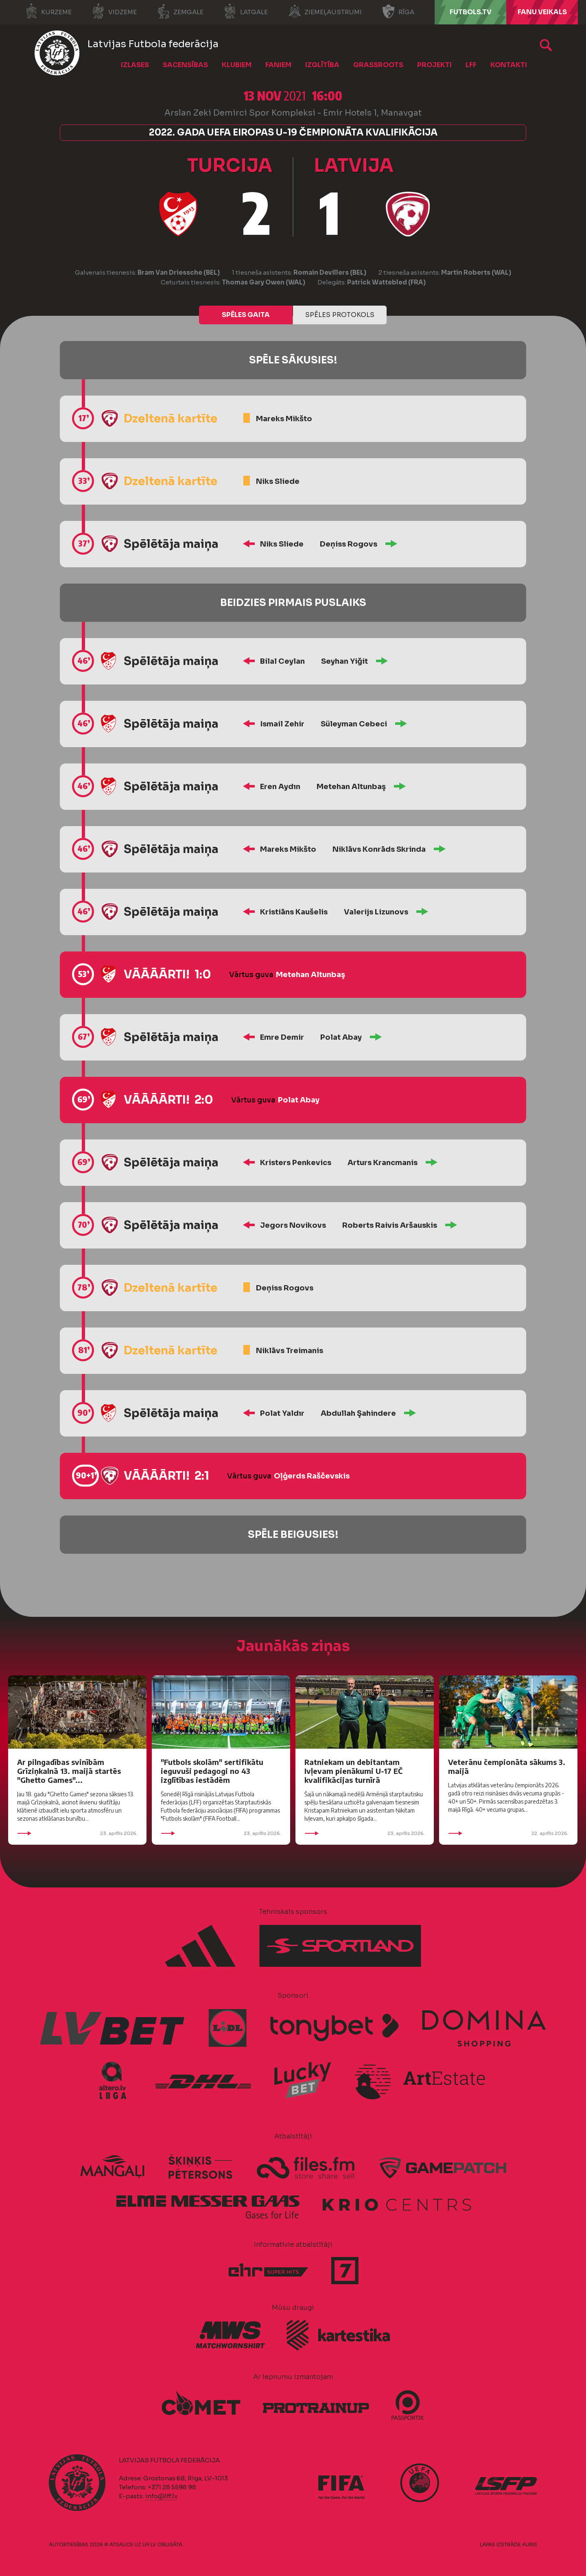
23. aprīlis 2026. (77, 1833)
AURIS (529, 2544)
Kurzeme (48, 11)
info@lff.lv (161, 2496)
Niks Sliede (278, 481)
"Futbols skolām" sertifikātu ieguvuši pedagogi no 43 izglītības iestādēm (212, 1770)
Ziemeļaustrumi (325, 11)
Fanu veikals (542, 12)
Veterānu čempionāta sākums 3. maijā (506, 1766)
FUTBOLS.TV (471, 12)
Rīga (398, 11)
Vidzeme (114, 11)
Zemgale (180, 11)
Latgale (246, 11)
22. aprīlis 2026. (508, 1833)
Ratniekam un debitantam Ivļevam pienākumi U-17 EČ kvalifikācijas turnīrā (353, 1770)
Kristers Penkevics (295, 1162)
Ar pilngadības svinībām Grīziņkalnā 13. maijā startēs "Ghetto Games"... (69, 1770)
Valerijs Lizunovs (376, 912)
